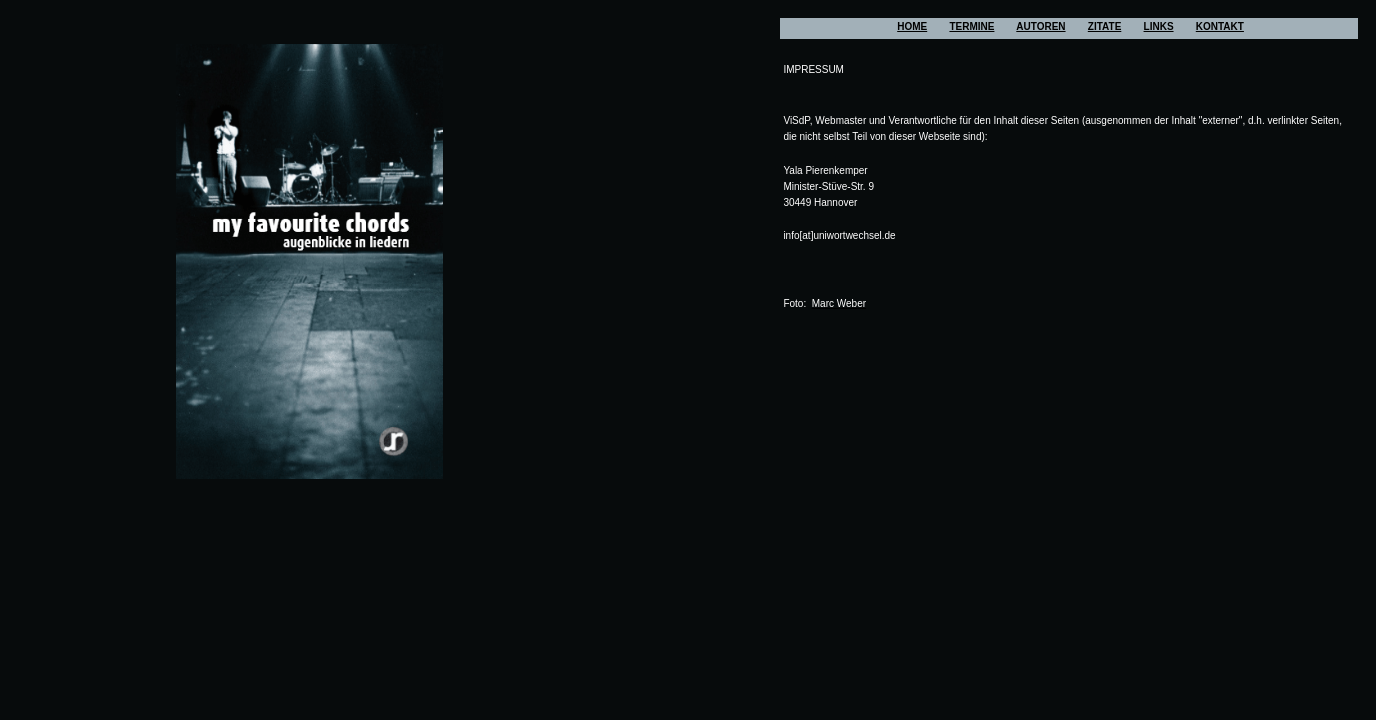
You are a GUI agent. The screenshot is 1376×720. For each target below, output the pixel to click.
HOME (912, 26)
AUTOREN (1040, 26)
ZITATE (1105, 26)
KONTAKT (1220, 26)
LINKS (1159, 26)
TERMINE (971, 26)
